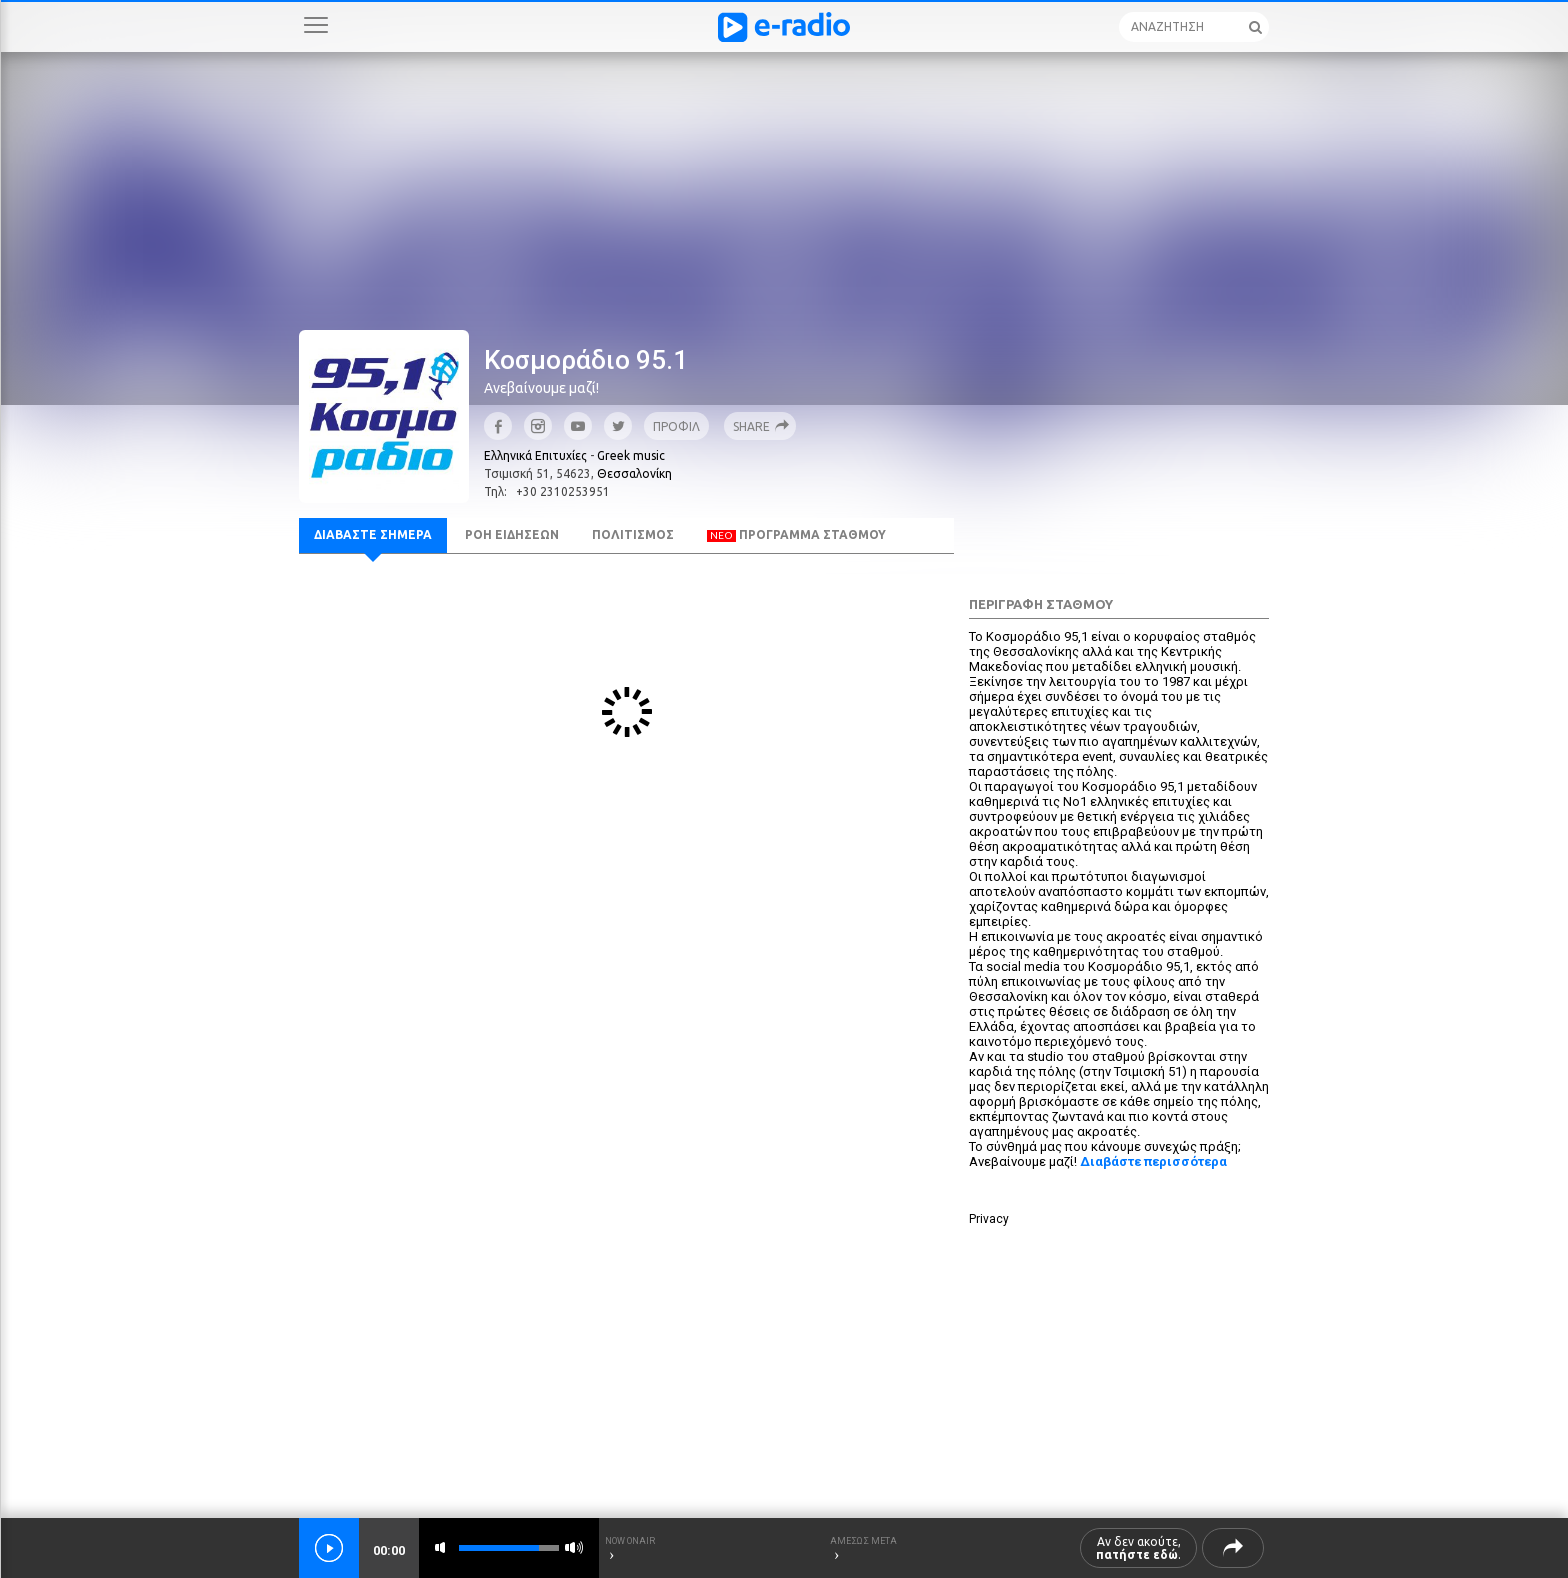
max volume (574, 1548)
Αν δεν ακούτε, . (1138, 1548)
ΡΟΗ (512, 534)
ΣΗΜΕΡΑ (373, 534)
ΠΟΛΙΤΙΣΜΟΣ (633, 534)
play (329, 1548)
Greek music (631, 455)
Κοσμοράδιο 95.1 (586, 360)
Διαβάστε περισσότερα (1153, 1161)
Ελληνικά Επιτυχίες (535, 455)
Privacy (989, 1219)
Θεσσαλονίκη (634, 473)
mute (444, 1548)
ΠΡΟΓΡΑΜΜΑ (796, 535)
